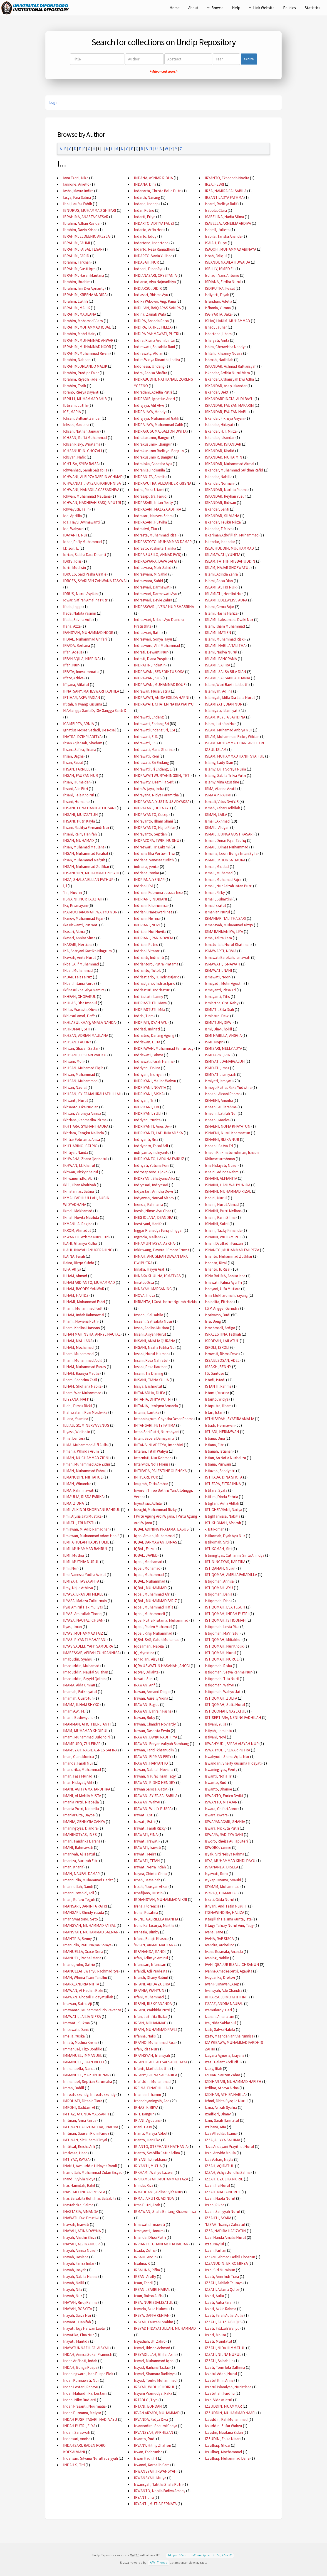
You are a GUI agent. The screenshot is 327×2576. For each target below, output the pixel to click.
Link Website (264, 7)
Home (175, 7)
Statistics (312, 7)
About (193, 7)
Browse (217, 7)
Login (53, 102)
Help (236, 7)
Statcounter (179, 2562)
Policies (289, 7)
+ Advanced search (163, 71)
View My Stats (197, 2562)
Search (249, 59)
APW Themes (158, 2562)
